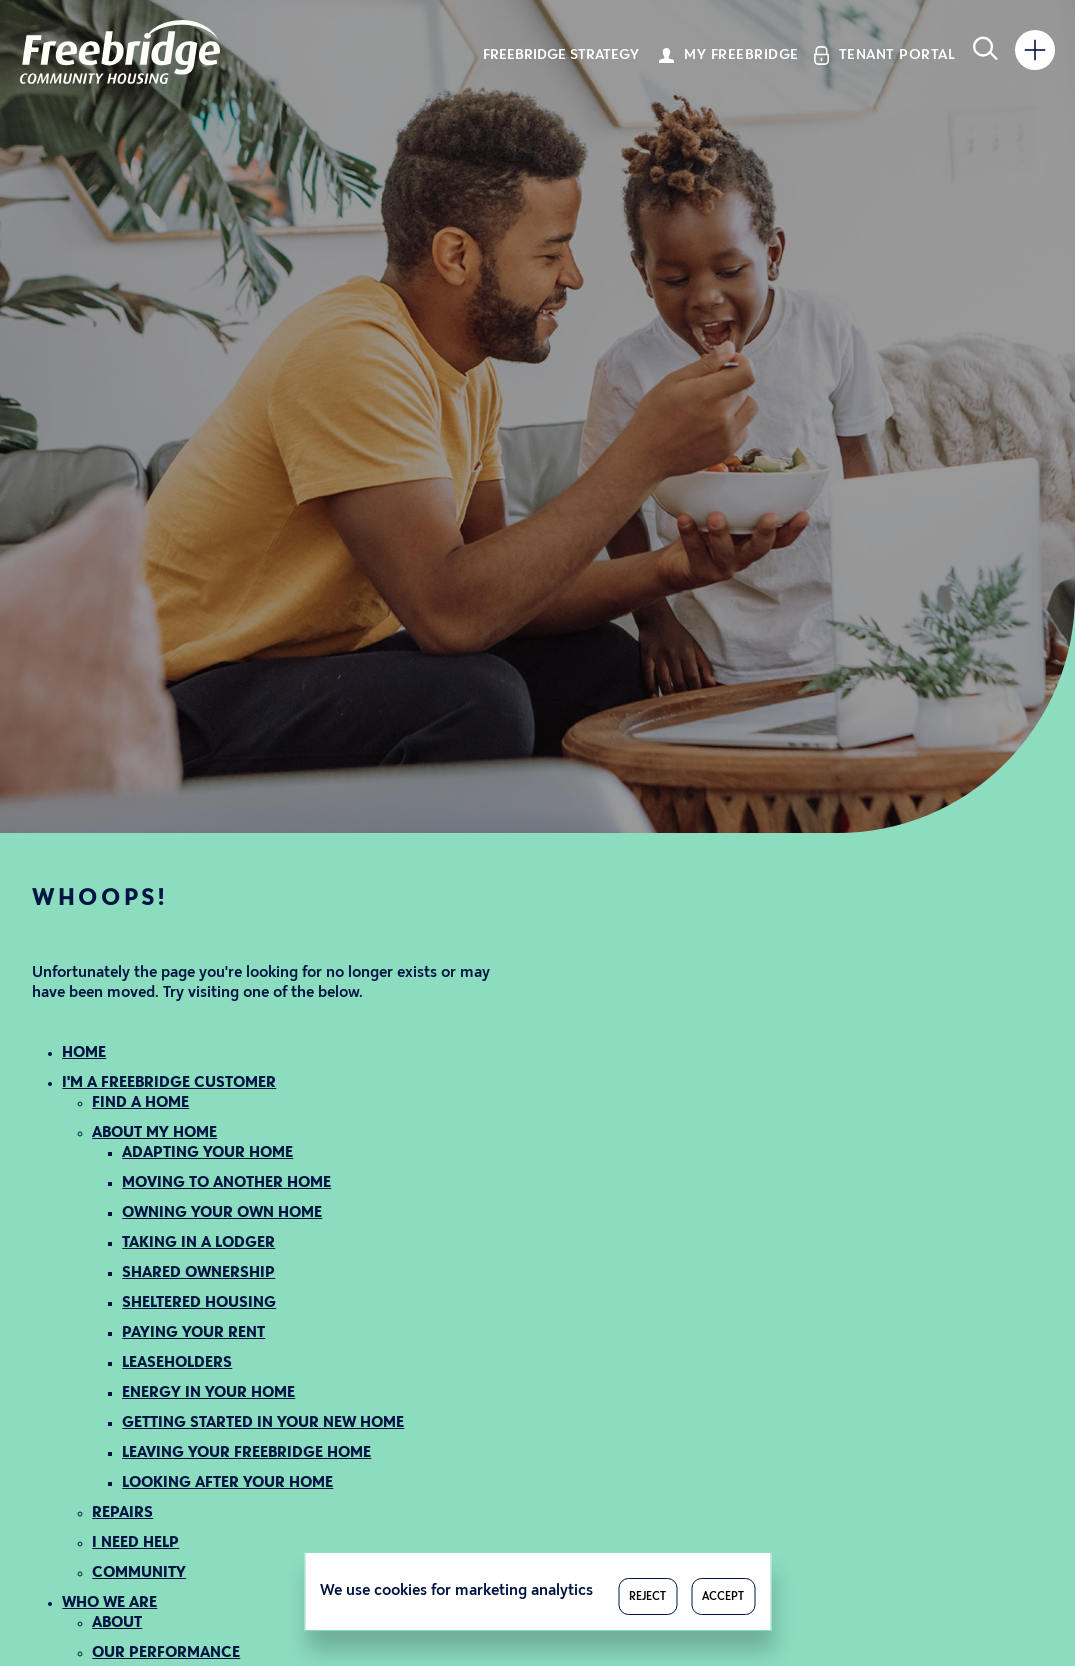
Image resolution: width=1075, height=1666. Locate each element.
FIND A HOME (140, 1103)
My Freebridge (741, 55)
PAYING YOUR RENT (193, 1333)
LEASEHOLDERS (177, 1363)
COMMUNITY (139, 1573)
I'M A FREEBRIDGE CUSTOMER (169, 1083)
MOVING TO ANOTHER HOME (226, 1183)
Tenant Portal (897, 55)
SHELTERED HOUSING (199, 1303)
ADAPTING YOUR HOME (207, 1153)
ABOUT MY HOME (154, 1133)
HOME (84, 1053)
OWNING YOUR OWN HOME (222, 1213)
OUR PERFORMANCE (166, 1653)
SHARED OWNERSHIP (198, 1273)
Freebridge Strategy (561, 55)
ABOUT (117, 1623)
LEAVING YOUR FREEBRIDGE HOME (246, 1453)
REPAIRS (122, 1513)
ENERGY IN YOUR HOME (208, 1393)
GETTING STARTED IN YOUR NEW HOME (263, 1423)
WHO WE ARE (109, 1603)
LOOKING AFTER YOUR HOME (227, 1483)
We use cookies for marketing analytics (456, 1591)
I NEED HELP (135, 1543)
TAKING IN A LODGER (198, 1243)
